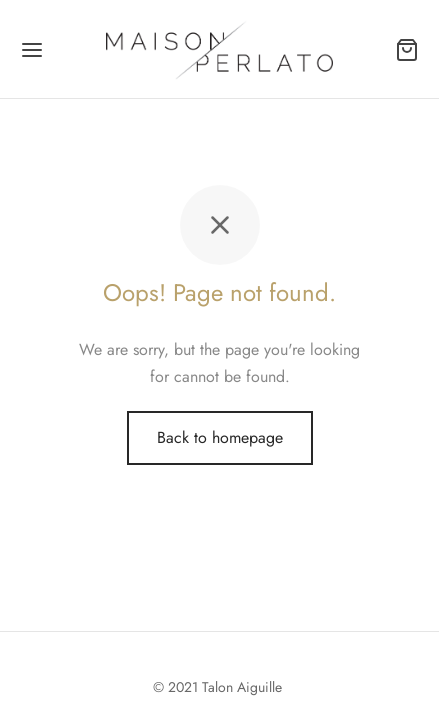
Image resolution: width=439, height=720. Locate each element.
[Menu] (32, 50)
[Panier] (407, 50)
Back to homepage (220, 437)
